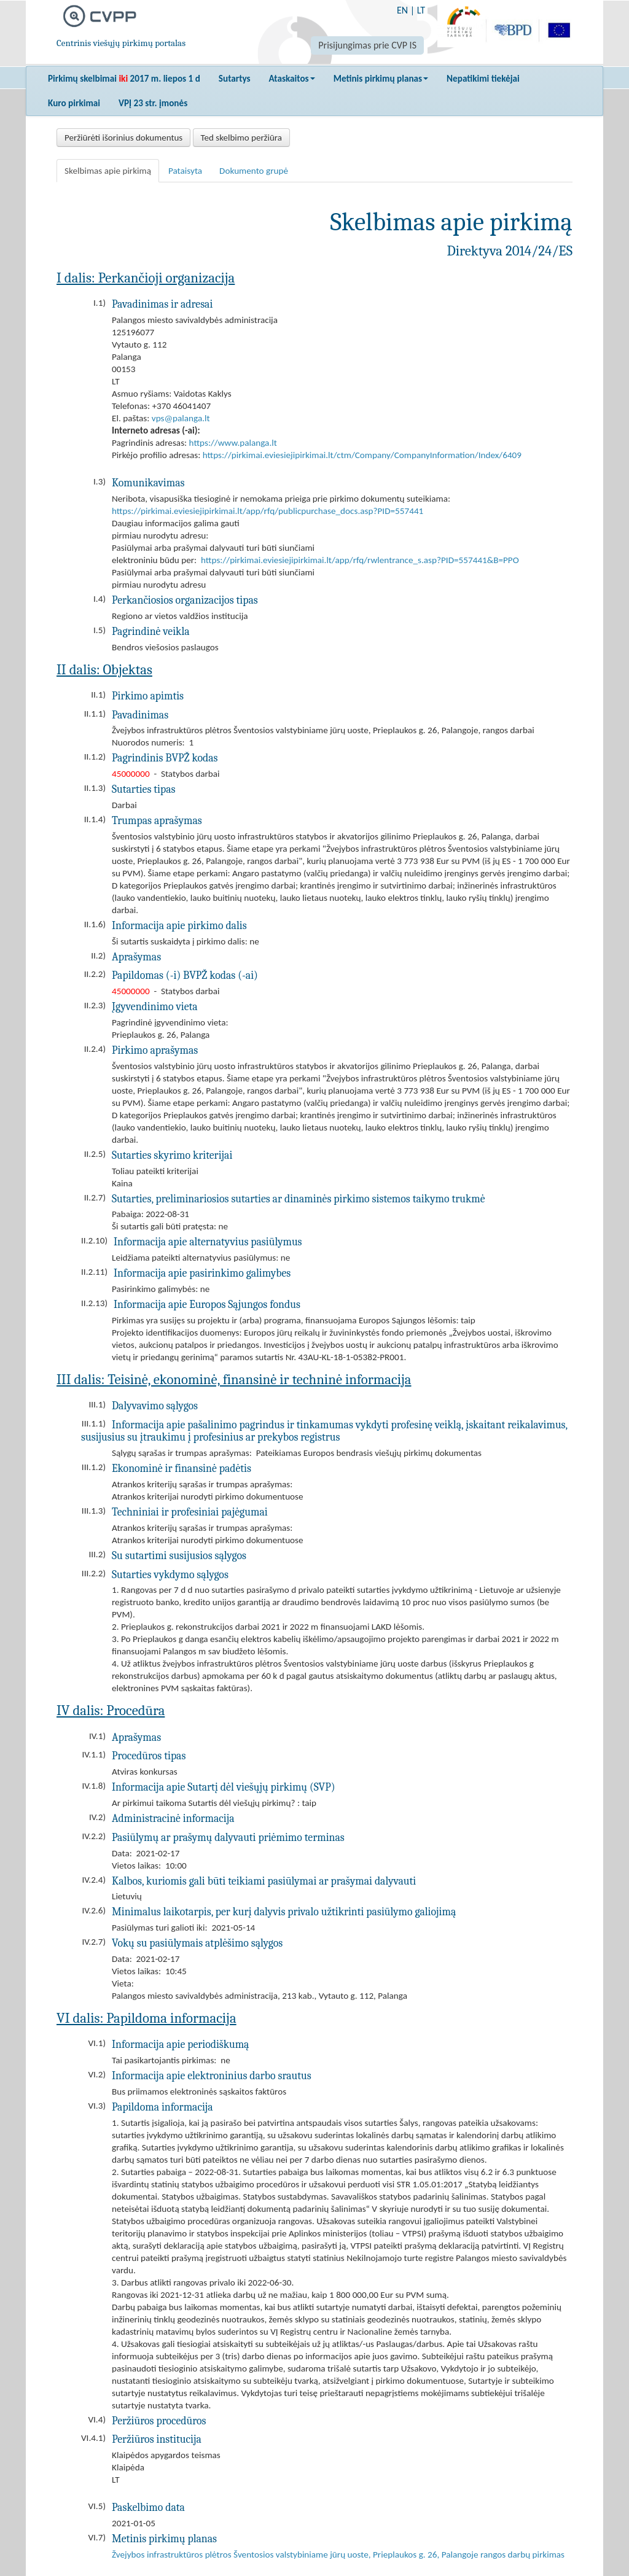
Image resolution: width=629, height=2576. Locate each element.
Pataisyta (185, 170)
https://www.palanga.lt (233, 442)
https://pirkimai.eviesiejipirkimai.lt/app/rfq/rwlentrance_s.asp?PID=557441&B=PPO (360, 560)
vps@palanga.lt (181, 418)
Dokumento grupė (253, 170)
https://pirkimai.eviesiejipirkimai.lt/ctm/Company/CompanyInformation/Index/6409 (362, 455)
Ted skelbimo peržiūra (241, 137)
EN (402, 10)
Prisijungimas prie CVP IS (367, 45)
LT (421, 10)
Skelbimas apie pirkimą (107, 170)
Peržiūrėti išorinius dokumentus (123, 137)
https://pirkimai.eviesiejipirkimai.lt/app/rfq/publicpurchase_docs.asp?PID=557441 (267, 510)
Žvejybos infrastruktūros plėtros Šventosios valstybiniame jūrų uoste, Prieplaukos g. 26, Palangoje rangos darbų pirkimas (338, 2554)
